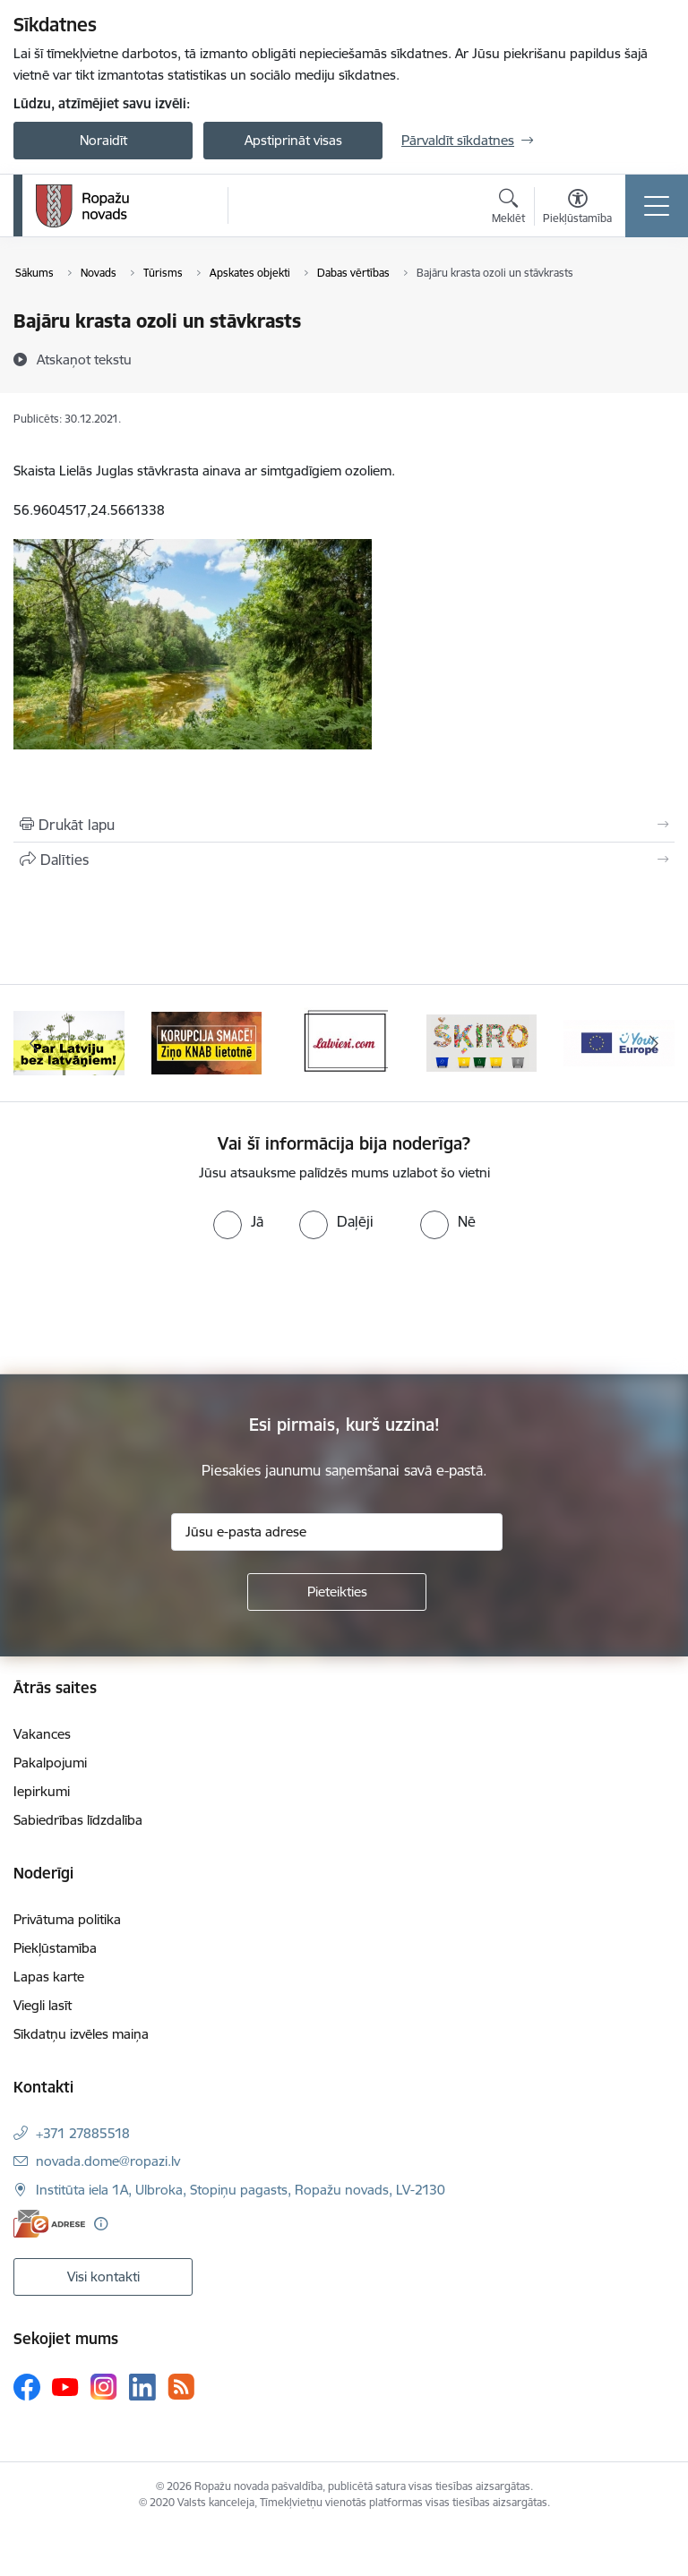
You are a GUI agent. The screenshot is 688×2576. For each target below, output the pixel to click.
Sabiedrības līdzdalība (77, 1819)
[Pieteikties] (336, 1592)
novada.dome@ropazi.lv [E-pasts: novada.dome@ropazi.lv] (108, 2160)
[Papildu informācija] (101, 2223)
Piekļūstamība (55, 1947)
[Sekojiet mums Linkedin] (142, 2387)
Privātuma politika (67, 1919)
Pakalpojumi (50, 1762)
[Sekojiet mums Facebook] (26, 2387)
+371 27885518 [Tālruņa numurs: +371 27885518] (83, 2133)
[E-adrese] (49, 2223)
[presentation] (149, 1307)
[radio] (238, 1221)
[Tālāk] (653, 1043)
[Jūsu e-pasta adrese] (337, 1532)
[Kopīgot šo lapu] (344, 860)
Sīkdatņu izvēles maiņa (81, 2033)
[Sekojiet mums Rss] (181, 2387)
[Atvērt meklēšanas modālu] (508, 208)
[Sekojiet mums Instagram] (103, 2387)
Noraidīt (103, 140)
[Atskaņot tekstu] (84, 359)
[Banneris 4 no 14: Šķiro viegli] (482, 1041)
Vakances (42, 1733)
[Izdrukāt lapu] (344, 825)
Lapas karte (48, 1976)
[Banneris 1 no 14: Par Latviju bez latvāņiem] (69, 1041)
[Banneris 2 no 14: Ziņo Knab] (206, 1041)
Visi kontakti (103, 2276)
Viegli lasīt (42, 2005)
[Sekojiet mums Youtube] (65, 2386)
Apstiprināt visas (293, 140)
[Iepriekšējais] (34, 1043)
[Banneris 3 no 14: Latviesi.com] (343, 1041)
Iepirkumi (41, 1791)
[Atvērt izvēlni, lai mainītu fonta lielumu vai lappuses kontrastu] (577, 208)
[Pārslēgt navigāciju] (656, 206)
